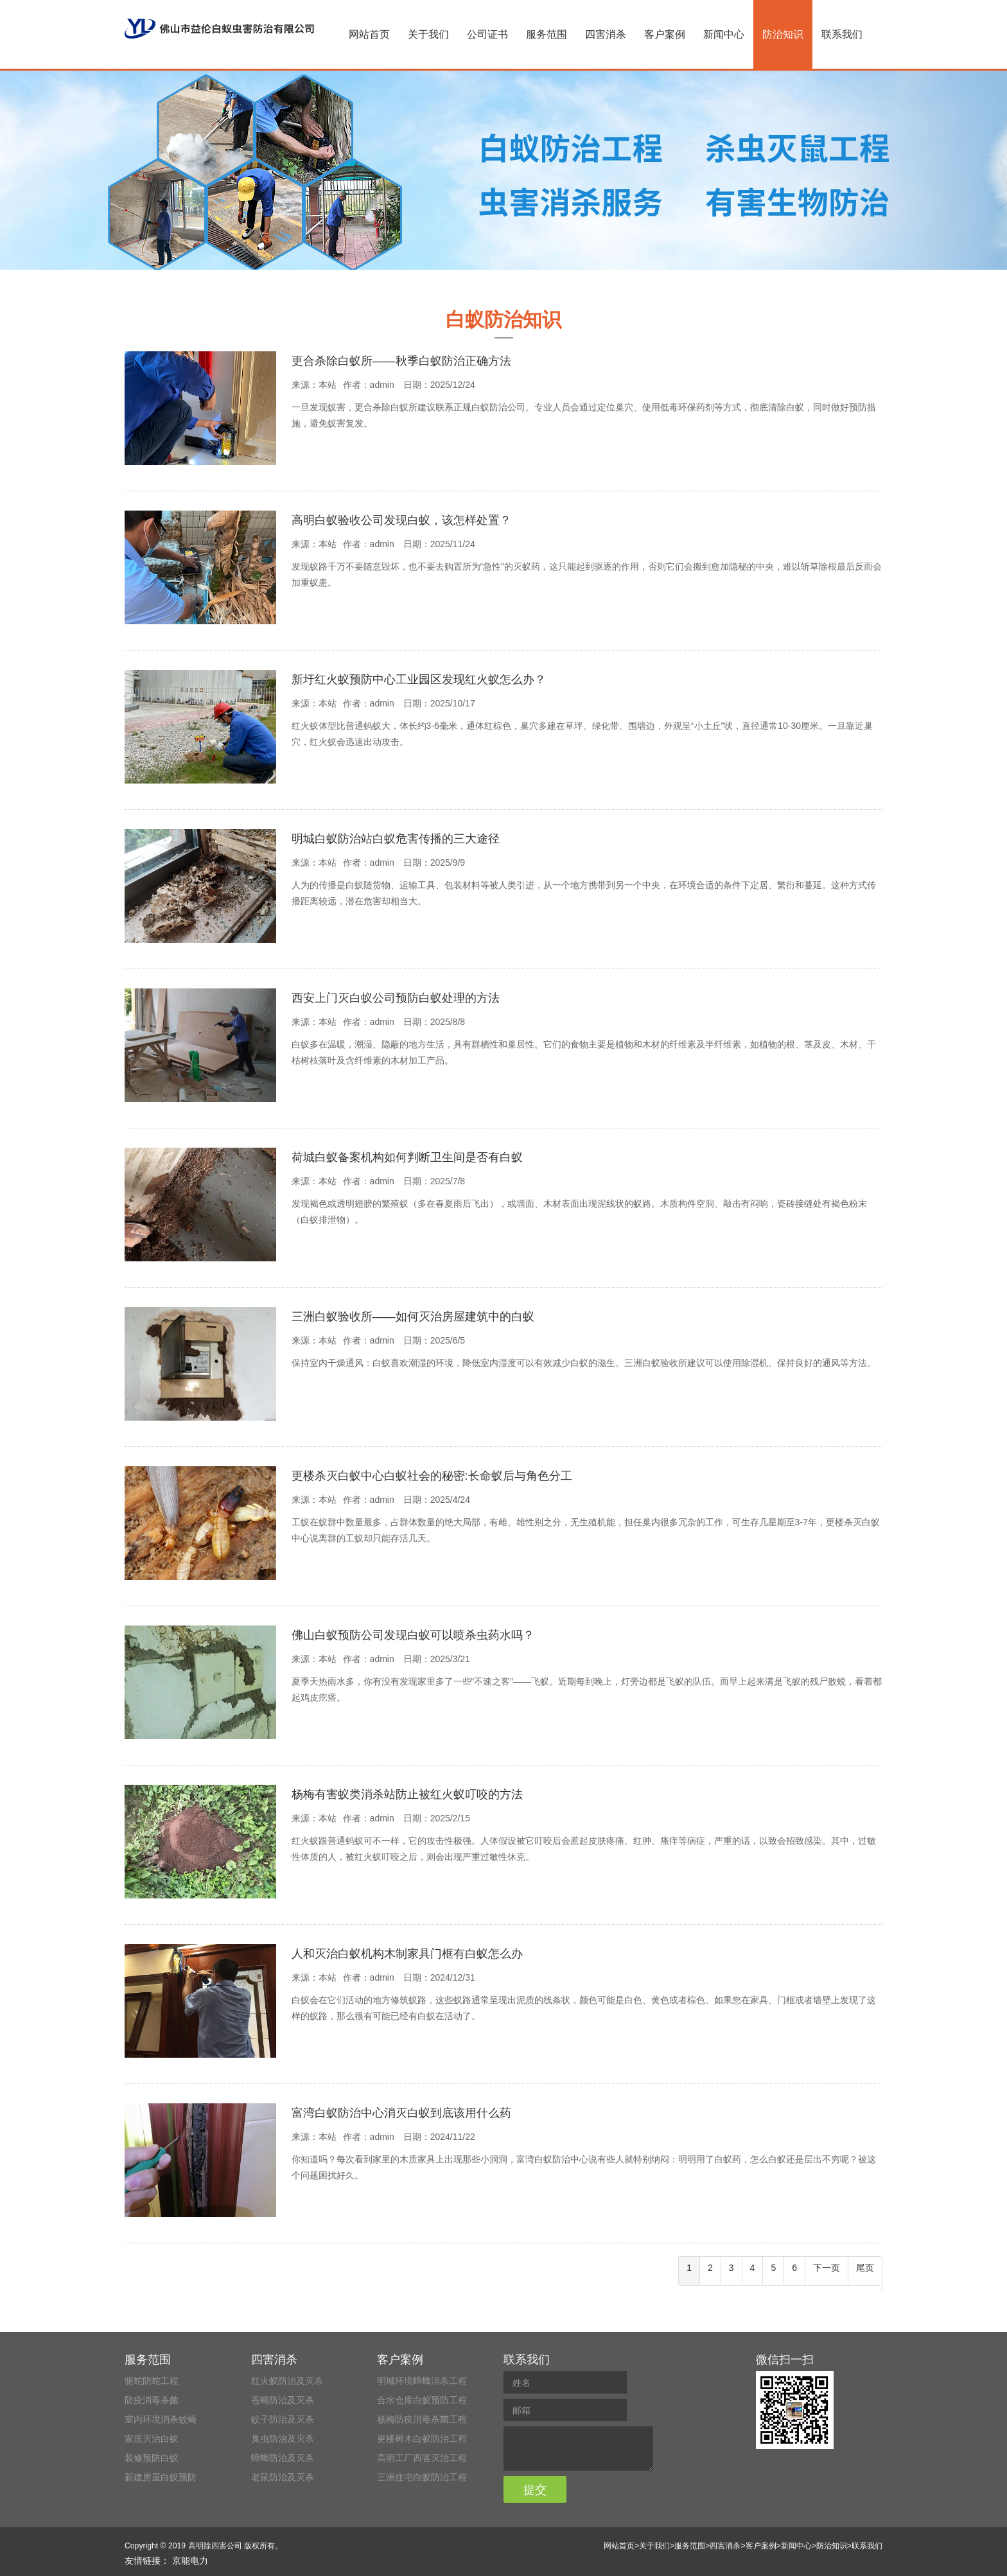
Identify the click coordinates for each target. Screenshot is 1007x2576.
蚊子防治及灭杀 (282, 2419)
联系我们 (842, 34)
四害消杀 (605, 34)
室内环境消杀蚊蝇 (161, 2419)
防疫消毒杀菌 (152, 2400)
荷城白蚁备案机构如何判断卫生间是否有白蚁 (407, 1157)
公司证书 (487, 34)
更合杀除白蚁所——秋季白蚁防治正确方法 (401, 361)
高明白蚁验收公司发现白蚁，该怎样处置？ (401, 520)
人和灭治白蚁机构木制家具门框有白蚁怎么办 (407, 1953)
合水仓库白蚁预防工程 (422, 2400)
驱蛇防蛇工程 (152, 2381)
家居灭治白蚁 (152, 2438)
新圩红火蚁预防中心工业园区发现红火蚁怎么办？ (419, 679)
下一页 (826, 2268)
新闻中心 (723, 34)
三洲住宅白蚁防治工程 (422, 2477)
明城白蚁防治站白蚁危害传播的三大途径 (396, 838)
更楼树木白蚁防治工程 (422, 2438)
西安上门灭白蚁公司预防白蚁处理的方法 (396, 998)
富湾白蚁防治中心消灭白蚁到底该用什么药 (401, 2113)
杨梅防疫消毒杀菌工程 (422, 2419)
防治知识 (782, 34)
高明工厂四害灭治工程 (422, 2458)
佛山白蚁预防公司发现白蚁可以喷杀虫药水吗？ (413, 1635)
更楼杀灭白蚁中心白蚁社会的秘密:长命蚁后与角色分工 (432, 1475)
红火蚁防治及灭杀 (287, 2381)
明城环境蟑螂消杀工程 (422, 2381)
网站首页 (369, 34)
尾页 (865, 2268)
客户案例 (664, 34)
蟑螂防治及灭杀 (282, 2458)
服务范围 (546, 34)
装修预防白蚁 (152, 2458)
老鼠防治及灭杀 (282, 2477)
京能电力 (190, 2560)
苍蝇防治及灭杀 (282, 2400)
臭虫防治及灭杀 (282, 2438)
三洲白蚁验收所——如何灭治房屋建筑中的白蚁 (413, 1316)
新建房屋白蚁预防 (161, 2477)
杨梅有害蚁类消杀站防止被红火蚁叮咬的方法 (407, 1794)
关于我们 (428, 34)
